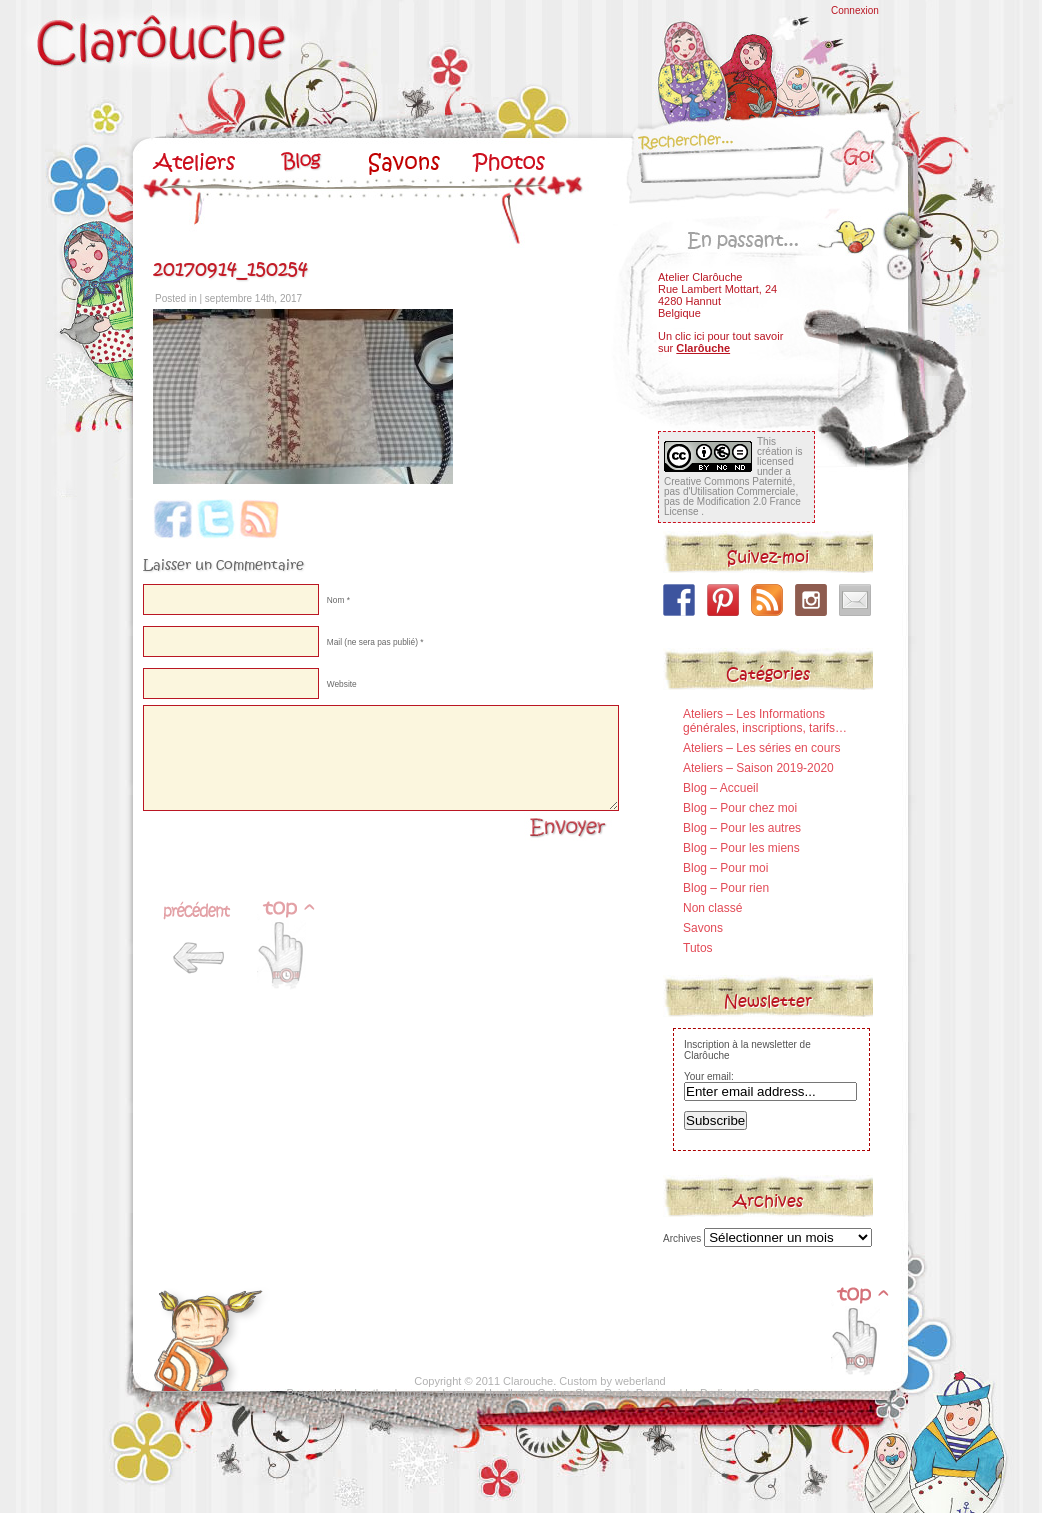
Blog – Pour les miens (741, 848)
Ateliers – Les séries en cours (761, 748)
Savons (703, 928)
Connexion (855, 10)
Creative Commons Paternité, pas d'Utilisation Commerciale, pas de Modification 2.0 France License (732, 496)
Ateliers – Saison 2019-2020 (758, 768)
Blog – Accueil (720, 788)
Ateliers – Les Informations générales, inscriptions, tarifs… (765, 721)
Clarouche (528, 1381)
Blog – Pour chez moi (740, 808)
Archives (682, 1238)
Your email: (709, 1076)
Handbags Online (526, 1393)
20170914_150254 (230, 269)
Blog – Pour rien (726, 888)
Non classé (712, 908)
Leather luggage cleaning (416, 1393)
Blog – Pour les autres (742, 828)
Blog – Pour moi (725, 868)
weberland (640, 1381)
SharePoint (602, 1393)
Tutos (698, 948)
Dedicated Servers (745, 1393)
